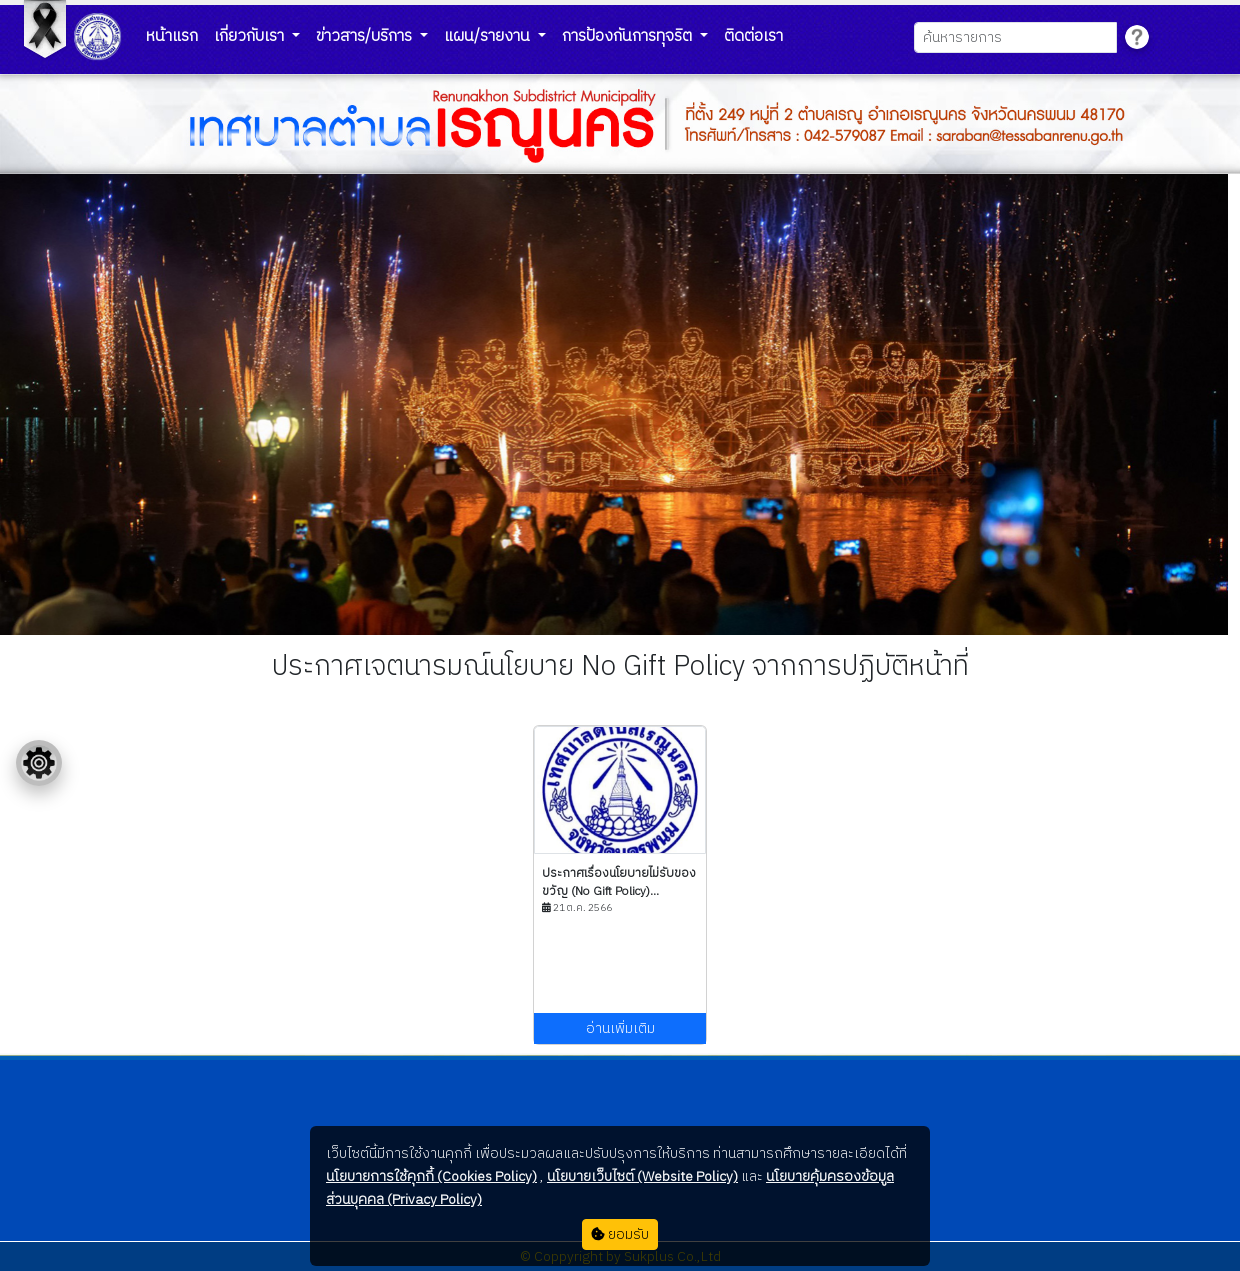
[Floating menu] (39, 763)
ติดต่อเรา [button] (753, 36)
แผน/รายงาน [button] (489, 36)
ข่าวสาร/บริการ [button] (366, 36)
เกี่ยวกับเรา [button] (251, 36)
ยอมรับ (620, 1234)
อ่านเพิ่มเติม (620, 1028)
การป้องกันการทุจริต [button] (629, 36)
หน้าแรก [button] (172, 36)
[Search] (1015, 37)
